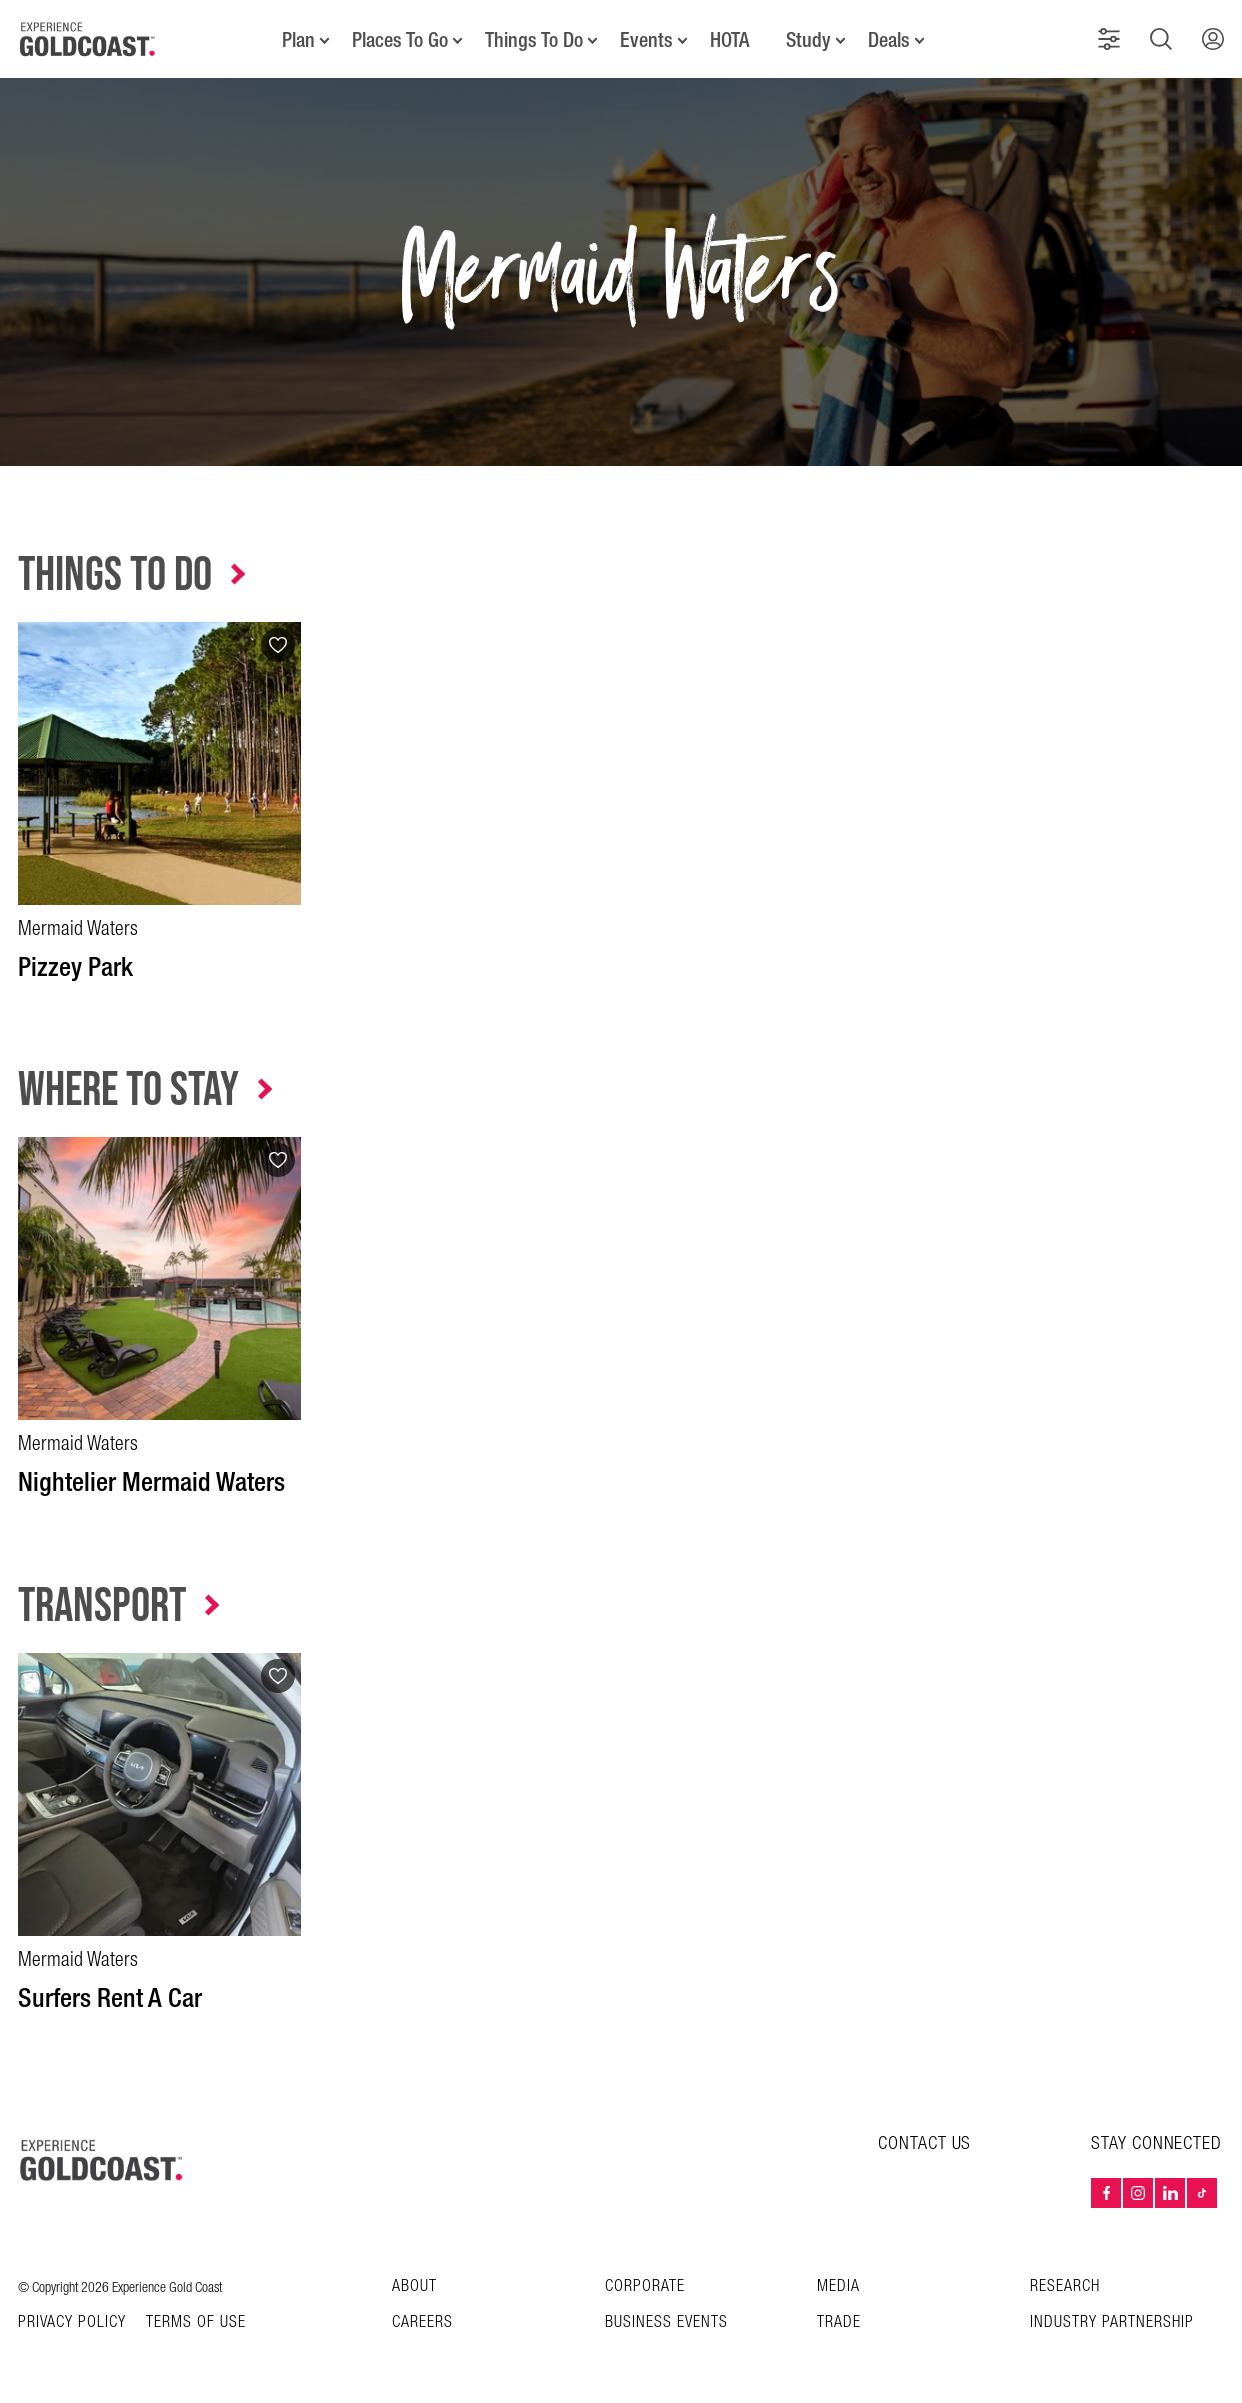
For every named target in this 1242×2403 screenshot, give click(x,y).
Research (1065, 2286)
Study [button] (808, 40)
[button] (1109, 39)
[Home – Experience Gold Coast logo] (102, 2160)
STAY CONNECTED (1156, 2144)
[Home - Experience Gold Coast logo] (88, 39)
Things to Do (115, 575)
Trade (839, 2322)
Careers (422, 2322)
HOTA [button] (729, 40)
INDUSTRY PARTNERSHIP (1112, 2322)
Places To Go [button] (400, 40)
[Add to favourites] (278, 645)
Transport (102, 1606)
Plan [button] (298, 40)
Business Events (666, 2322)
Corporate (645, 2286)
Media (838, 2286)
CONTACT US (924, 2143)
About (414, 2286)
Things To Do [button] (534, 40)
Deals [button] (889, 40)
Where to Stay (128, 1090)
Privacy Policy (72, 2323)
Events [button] (646, 40)
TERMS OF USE (196, 2323)
